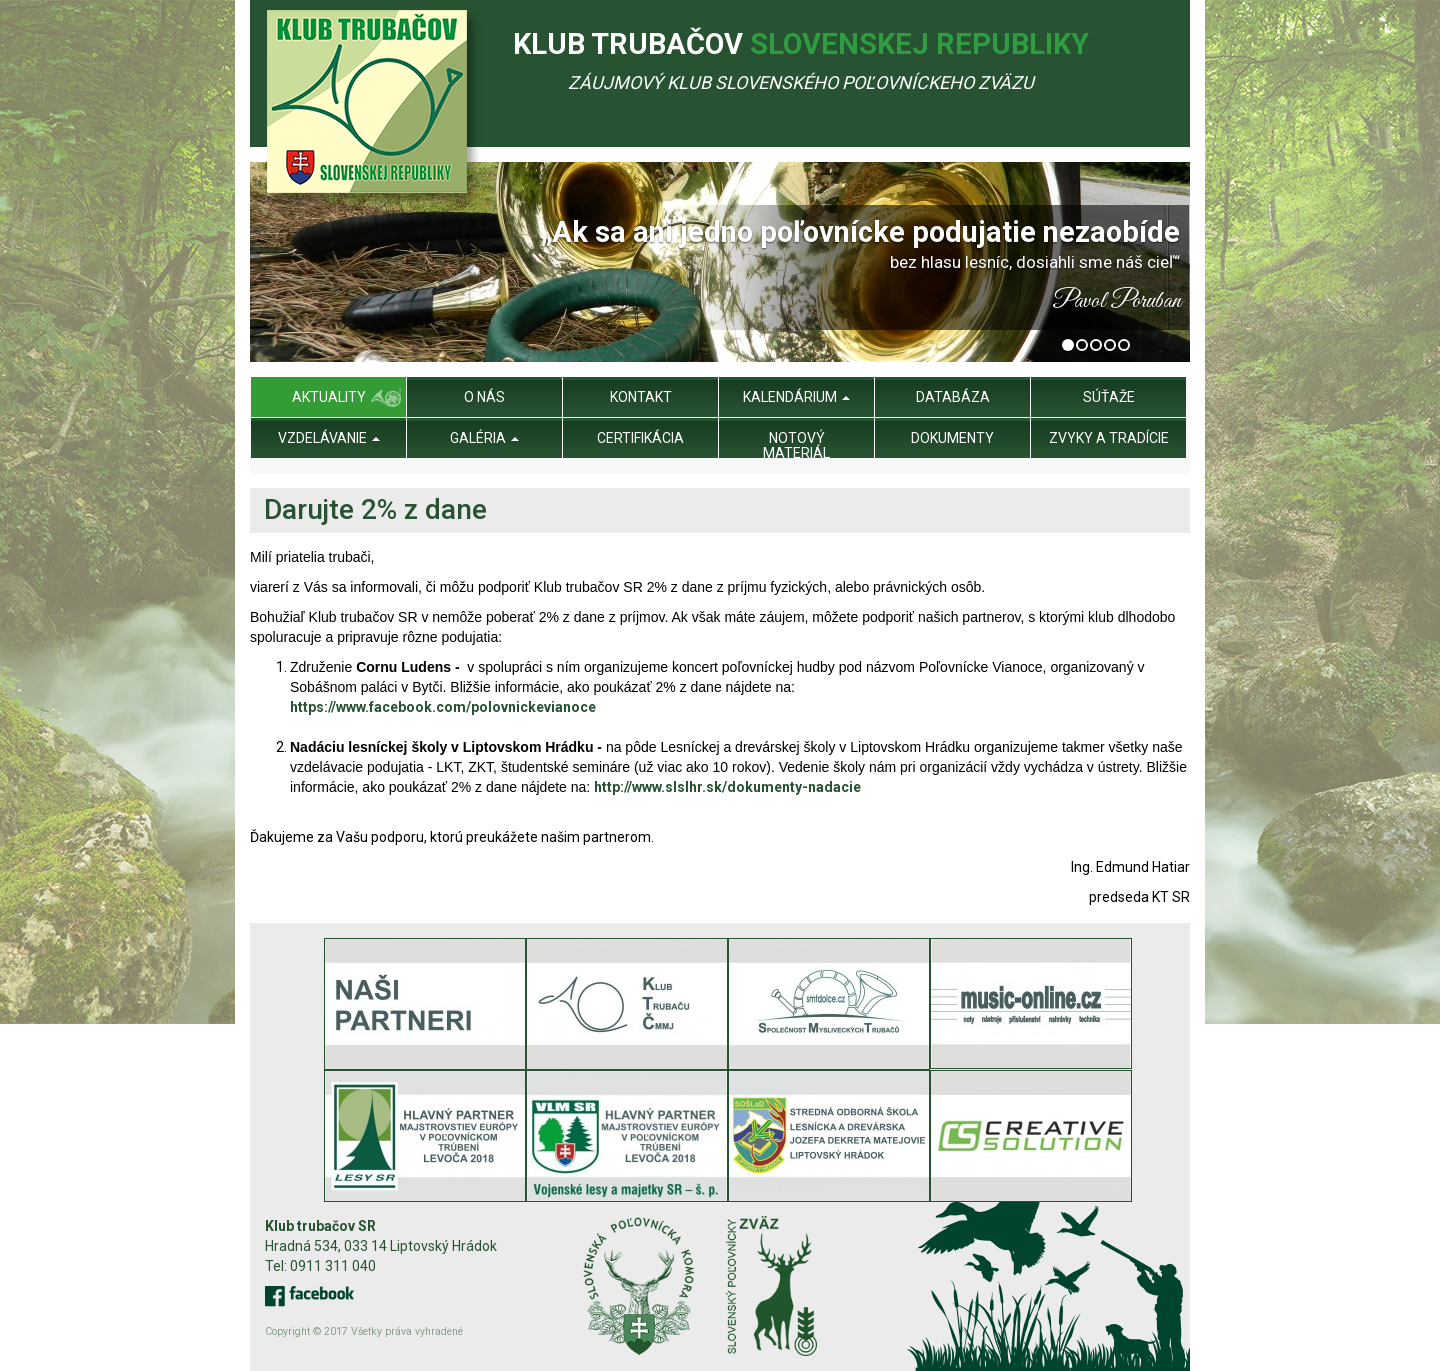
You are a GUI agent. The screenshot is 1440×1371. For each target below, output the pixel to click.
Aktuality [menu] (329, 397)
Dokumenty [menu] (952, 438)
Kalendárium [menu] (796, 397)
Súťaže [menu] (1109, 397)
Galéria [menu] (484, 438)
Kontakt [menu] (641, 397)
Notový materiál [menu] (796, 445)
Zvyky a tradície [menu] (1109, 438)
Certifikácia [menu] (640, 438)
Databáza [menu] (953, 397)
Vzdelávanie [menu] (329, 438)
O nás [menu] (484, 397)
